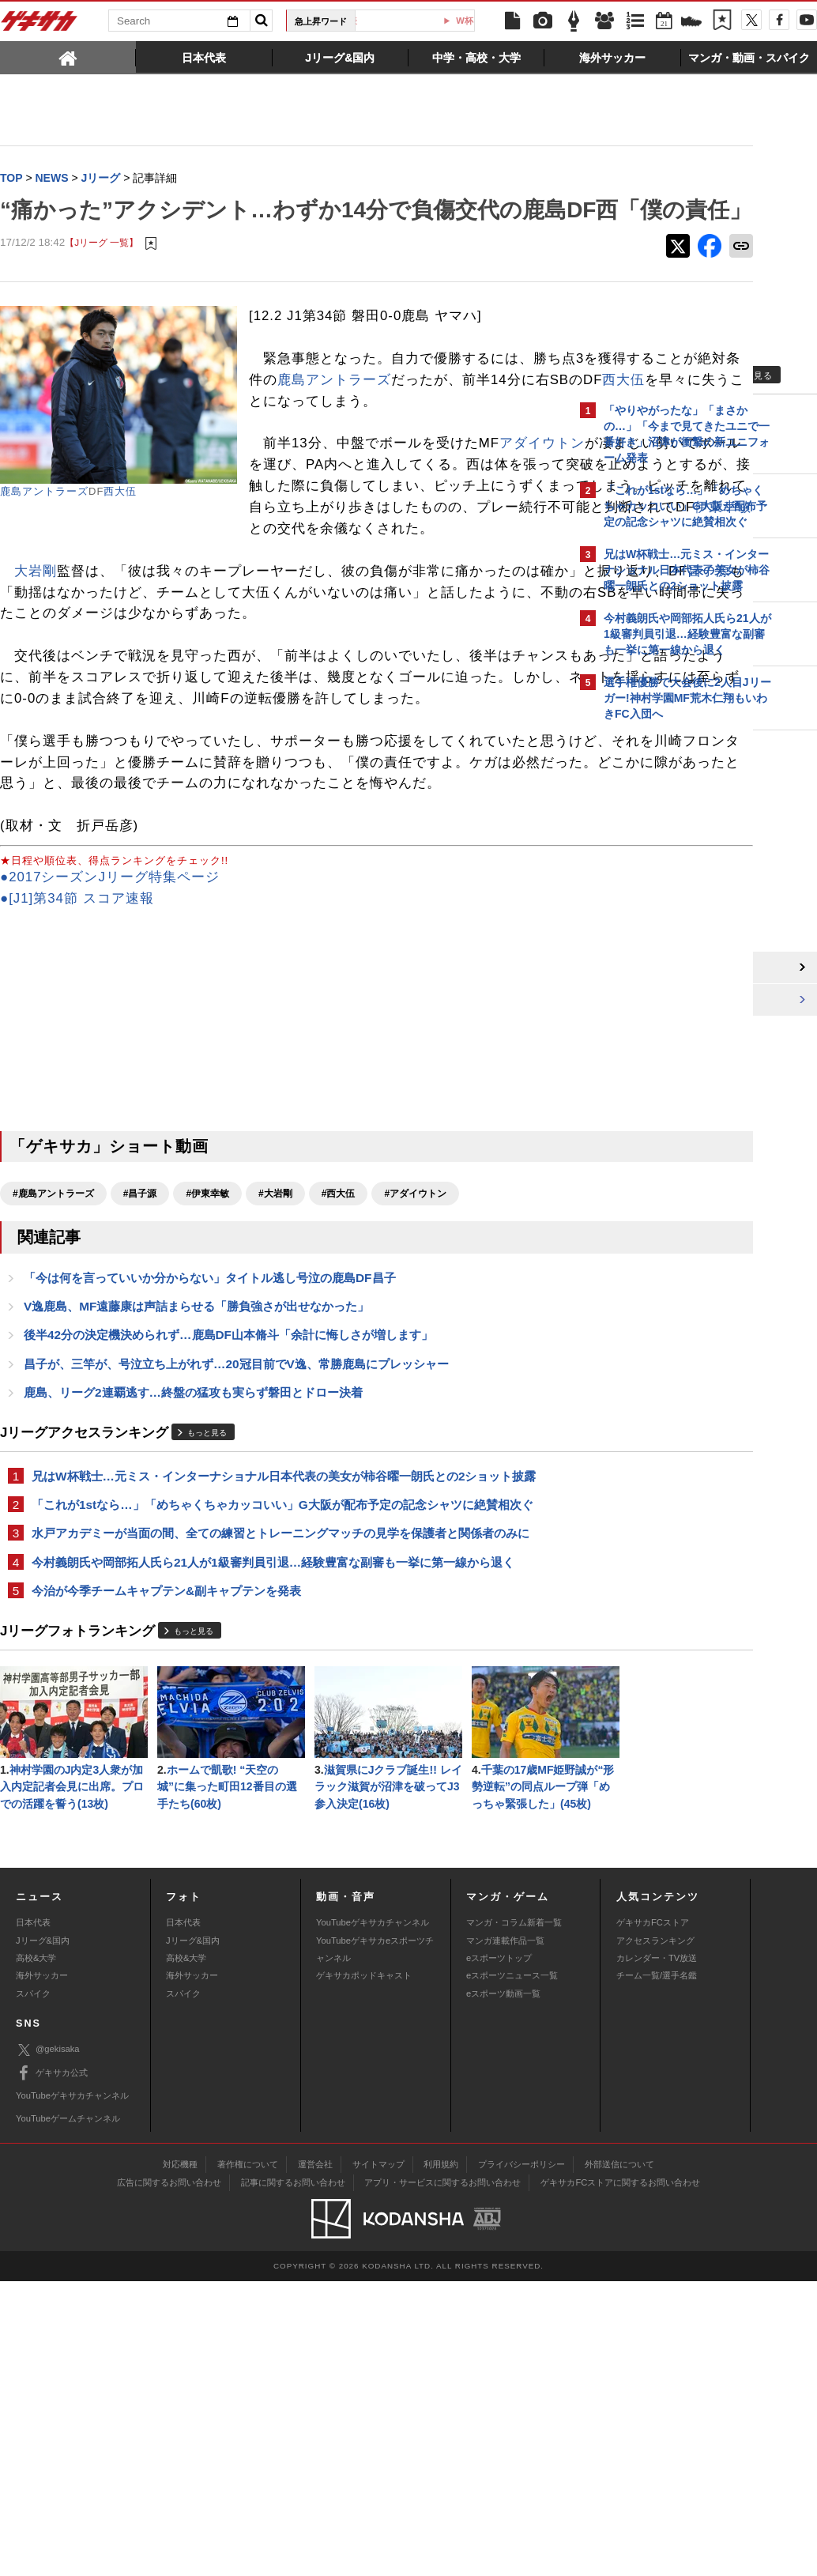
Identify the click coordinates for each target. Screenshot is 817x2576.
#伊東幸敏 (207, 1331)
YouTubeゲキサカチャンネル (372, 2217)
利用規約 (441, 2459)
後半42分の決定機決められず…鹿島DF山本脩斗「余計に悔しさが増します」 (228, 1475)
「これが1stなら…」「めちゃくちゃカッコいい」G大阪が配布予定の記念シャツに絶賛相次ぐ (282, 1647)
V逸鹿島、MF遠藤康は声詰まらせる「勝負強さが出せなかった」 (197, 1446)
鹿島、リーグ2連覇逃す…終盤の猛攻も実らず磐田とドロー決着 (193, 1534)
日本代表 (33, 2217)
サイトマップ (378, 2459)
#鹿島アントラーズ (53, 1331)
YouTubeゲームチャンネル (68, 2414)
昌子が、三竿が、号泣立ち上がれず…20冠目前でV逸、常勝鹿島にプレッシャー (236, 1504)
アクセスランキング (655, 2235)
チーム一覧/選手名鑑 (656, 2271)
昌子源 (168, 666)
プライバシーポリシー (521, 2459)
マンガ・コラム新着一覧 (514, 2217)
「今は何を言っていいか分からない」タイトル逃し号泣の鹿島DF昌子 (210, 1417)
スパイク (33, 2288)
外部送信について (619, 2459)
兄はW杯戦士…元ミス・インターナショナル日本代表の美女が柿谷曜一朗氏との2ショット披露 (284, 1618)
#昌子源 (140, 1331)
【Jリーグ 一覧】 (101, 275)
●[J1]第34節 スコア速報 (77, 1036)
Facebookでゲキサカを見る (669, 1001)
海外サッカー (42, 2271)
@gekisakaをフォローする (667, 968)
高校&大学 (36, 2252)
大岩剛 (35, 645)
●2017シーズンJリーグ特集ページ (110, 1015)
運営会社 (315, 2459)
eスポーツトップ (499, 2252)
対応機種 (180, 2459)
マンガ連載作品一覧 (505, 2235)
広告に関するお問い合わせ (169, 2477)
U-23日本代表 (412, 20)
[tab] (68, 57)
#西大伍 (339, 1331)
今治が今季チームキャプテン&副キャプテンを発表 (166, 1735)
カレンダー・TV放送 (656, 2252)
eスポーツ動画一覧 (503, 2288)
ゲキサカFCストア (652, 2217)
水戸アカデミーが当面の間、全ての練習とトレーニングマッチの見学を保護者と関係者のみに (280, 1677)
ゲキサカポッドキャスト (364, 2271)
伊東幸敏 (289, 603)
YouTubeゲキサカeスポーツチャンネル (375, 2244)
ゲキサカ (39, 25)
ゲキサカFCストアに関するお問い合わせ (620, 2477)
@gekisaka (48, 2345)
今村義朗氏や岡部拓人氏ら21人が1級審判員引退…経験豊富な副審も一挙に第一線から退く (273, 1706)
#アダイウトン (415, 1331)
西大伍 (120, 524)
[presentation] (68, 57)
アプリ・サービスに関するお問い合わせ (442, 2477)
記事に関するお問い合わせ (293, 2477)
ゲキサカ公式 (52, 2368)
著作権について (247, 2459)
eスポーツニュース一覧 (512, 2271)
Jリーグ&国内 (43, 2235)
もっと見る (207, 1575)
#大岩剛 (275, 1331)
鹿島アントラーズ (44, 524)
